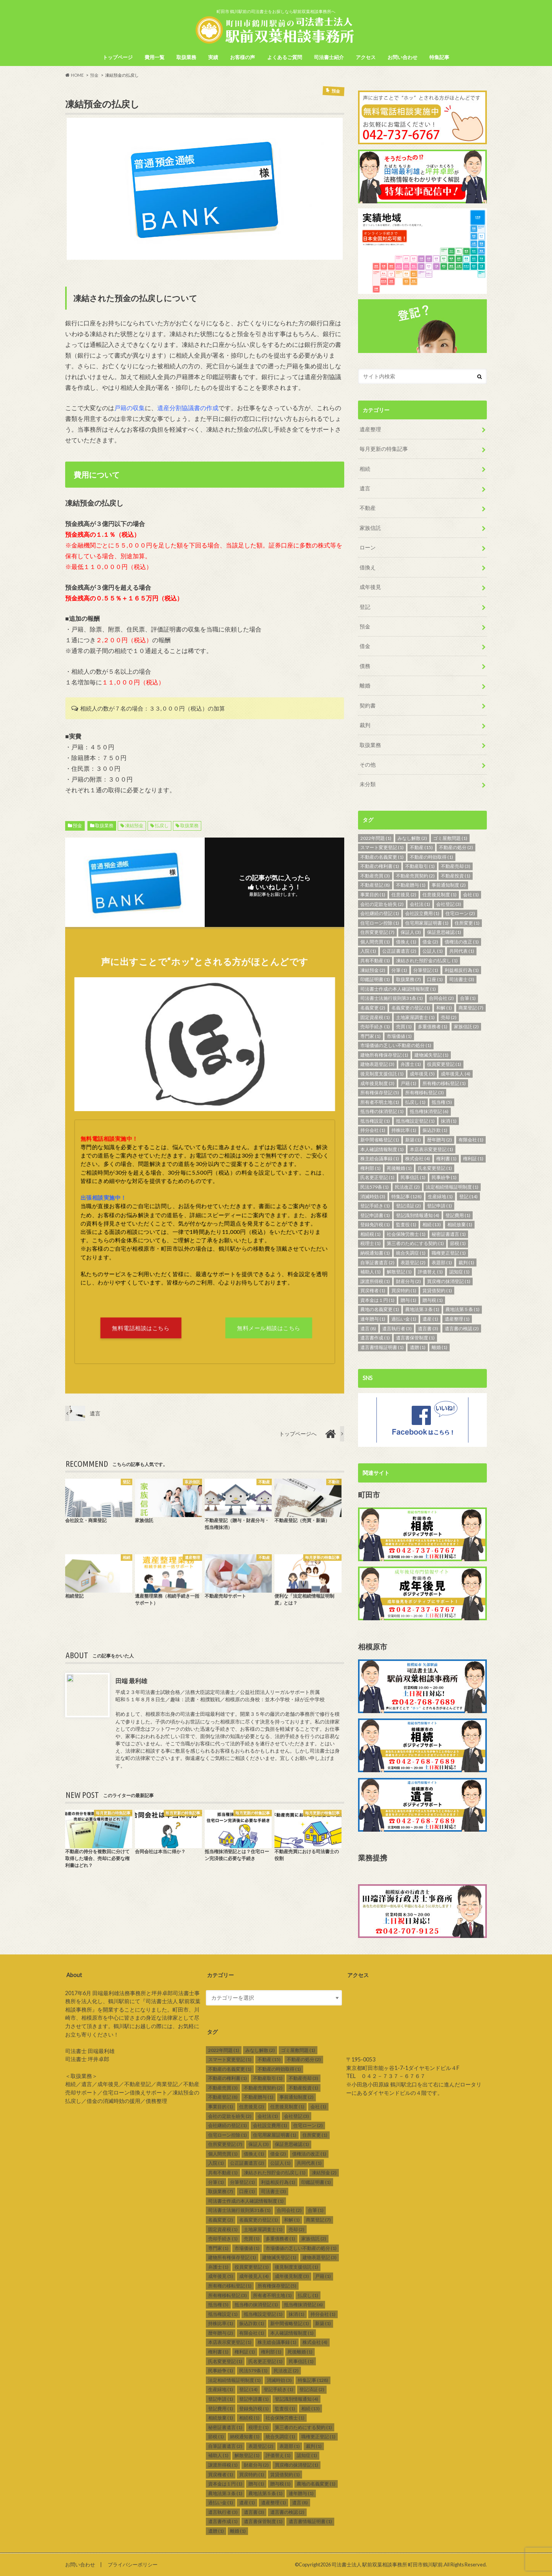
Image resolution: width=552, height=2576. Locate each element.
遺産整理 (370, 429)
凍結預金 (134, 825)
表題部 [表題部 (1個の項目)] (442, 1262)
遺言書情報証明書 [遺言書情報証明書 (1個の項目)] (382, 1347)
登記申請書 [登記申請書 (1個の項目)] (375, 1215)
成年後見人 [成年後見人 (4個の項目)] (455, 1073)
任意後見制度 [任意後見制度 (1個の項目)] (439, 894)
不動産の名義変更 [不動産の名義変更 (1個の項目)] (382, 856)
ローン (368, 547)
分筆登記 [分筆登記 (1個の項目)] (425, 970)
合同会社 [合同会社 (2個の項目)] (441, 998)
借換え (368, 567)
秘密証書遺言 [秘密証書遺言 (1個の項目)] (449, 1234)
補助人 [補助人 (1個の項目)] (370, 1271)
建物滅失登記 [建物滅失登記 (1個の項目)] (431, 1054)
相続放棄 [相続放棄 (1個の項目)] (459, 1224)
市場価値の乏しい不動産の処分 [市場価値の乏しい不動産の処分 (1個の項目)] (395, 1045)
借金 (365, 646)
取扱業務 (186, 57)
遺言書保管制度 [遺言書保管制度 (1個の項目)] (415, 1338)
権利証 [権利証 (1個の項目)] (473, 1158)
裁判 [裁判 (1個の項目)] (466, 1262)
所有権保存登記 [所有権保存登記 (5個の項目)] (379, 1092)
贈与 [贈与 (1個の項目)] (408, 1300)
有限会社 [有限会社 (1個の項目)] (470, 1139)
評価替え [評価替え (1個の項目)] (430, 1271)
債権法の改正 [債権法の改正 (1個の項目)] (462, 941)
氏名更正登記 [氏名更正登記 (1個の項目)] (377, 1177)
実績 (213, 57)
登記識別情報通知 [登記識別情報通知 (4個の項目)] (417, 1215)
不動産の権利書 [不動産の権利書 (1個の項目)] (379, 866)
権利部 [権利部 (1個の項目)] (370, 1168)
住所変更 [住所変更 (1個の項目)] (467, 922)
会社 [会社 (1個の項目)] (471, 894)
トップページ (118, 57)
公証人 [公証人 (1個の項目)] (432, 951)
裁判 (365, 725)
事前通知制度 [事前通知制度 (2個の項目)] (449, 885)
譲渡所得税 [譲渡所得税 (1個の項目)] (375, 1281)
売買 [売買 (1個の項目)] (404, 1026)
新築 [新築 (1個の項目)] (413, 1139)
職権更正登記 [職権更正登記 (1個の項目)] (449, 1252)
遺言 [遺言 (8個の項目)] (368, 1328)
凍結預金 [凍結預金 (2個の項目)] (372, 970)
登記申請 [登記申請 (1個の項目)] (439, 1205)
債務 (365, 665)
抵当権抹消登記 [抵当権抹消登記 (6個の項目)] (429, 1111)
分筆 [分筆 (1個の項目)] (399, 970)
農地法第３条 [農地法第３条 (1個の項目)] (422, 1309)
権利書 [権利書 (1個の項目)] (446, 1158)
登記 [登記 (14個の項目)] (468, 1196)
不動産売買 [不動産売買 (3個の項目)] (375, 875)
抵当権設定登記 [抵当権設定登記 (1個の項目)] (415, 1120)
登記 (365, 606)
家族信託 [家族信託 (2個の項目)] (466, 1026)
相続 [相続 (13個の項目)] (431, 1224)
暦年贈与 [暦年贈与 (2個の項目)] (439, 1139)
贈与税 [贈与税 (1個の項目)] (432, 1300)
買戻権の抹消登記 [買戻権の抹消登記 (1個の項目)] (448, 1281)
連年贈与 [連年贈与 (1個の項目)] (372, 1318)
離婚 (365, 685)
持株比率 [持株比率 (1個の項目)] (403, 1130)
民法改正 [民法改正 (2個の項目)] (407, 1186)
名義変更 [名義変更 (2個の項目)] (372, 1007)
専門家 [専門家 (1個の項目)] (370, 1036)
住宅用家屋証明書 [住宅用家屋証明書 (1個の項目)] (427, 922)
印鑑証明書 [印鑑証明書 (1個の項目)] (375, 979)
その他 (368, 764)
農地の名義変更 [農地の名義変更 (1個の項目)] (379, 1309)
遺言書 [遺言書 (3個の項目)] (428, 1328)
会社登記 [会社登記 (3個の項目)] (448, 904)
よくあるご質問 (284, 57)
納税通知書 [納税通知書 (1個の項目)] (375, 1252)
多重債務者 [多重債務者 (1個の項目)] (432, 1026)
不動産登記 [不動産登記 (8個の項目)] (375, 885)
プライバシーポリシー (133, 2564)
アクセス (366, 57)
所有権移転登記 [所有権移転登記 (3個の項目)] (424, 1092)
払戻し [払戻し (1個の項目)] (415, 1102)
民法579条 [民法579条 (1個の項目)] (374, 1186)
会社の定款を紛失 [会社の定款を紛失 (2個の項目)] (382, 904)
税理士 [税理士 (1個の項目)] (370, 1243)
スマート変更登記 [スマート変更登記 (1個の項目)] (382, 847)
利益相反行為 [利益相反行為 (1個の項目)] (462, 970)
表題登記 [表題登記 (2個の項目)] (413, 1262)
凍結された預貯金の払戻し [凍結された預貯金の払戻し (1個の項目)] (427, 960)
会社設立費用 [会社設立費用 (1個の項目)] (422, 913)
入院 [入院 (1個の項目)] (368, 951)
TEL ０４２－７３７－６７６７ (386, 2076)
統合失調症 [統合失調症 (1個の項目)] (411, 1252)
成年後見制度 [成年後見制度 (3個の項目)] (377, 1083)
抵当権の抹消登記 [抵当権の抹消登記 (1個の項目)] (382, 1111)
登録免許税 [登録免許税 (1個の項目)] (375, 1224)
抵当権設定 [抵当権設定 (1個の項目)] (375, 1120)
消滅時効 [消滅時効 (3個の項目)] (372, 1196)
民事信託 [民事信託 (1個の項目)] (413, 1177)
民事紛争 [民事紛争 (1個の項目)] (444, 1177)
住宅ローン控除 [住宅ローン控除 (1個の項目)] (379, 922)
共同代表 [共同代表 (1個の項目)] (461, 951)
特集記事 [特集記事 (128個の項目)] (406, 1196)
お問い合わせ (402, 57)
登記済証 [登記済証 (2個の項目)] (408, 1205)
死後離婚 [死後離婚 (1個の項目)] (399, 1168)
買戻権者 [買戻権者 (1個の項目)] (372, 1290)
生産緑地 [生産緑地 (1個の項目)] (440, 1196)
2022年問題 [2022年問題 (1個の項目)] (375, 838)
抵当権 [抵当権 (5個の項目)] (442, 1102)
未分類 (368, 784)
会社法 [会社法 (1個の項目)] (420, 904)
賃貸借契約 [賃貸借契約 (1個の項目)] (437, 1290)
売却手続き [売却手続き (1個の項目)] (375, 1026)
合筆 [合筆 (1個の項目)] (468, 998)
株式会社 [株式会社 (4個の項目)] (417, 1158)
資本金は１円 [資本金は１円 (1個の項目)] (377, 1300)
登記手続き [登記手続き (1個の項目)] (375, 1205)
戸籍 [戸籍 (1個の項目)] (408, 1083)
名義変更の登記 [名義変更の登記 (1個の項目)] (410, 1007)
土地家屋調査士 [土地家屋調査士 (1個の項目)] (415, 1017)
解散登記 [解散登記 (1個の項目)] (399, 1271)
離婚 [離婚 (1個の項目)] (439, 1347)
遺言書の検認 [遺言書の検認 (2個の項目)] (462, 1328)
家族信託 (370, 527)
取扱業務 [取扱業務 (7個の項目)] (408, 979)
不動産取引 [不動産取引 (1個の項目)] (420, 866)
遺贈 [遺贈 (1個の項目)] (418, 1347)
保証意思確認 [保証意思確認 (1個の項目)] (444, 932)
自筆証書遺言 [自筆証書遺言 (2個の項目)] (377, 1262)
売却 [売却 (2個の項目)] (449, 1017)
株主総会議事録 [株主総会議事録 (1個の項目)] (379, 1158)
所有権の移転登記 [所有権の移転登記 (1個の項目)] (444, 1083)
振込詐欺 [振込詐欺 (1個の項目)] (434, 1130)
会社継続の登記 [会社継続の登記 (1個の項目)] (379, 913)
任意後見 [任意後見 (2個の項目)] (403, 894)
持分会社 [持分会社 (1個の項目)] (372, 1130)
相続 (365, 468)
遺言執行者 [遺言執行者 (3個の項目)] (397, 1328)
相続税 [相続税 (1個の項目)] (370, 1234)
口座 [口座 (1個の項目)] (435, 979)
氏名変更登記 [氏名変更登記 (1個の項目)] (435, 1168)
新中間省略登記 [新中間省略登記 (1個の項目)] (379, 1139)
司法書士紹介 (329, 57)
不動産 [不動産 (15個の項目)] (421, 847)
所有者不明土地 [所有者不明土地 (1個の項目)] (379, 1102)
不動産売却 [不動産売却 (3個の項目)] (455, 866)
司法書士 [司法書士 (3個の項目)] (461, 979)
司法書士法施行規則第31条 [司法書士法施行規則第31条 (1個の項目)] (391, 998)
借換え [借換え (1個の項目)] (406, 941)
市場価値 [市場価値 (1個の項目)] (399, 1036)
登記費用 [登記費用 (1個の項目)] (457, 1215)
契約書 (368, 705)
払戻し (162, 825)
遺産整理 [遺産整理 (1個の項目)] (457, 1318)
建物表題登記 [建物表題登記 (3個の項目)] (377, 1064)
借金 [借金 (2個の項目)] (430, 941)
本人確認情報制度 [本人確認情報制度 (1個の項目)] (382, 1149)
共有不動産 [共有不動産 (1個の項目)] (375, 960)
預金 (77, 825)
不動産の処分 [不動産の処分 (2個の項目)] (456, 847)
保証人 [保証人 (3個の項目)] (411, 932)
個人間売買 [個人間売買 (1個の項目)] (375, 941)
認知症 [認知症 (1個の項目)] (459, 1271)
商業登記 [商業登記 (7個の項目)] (470, 1007)
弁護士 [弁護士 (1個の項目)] (411, 1064)
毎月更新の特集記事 (384, 448)
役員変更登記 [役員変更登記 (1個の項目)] (444, 1064)
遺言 (365, 488)
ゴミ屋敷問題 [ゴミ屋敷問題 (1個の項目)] (450, 838)
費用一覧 (154, 57)
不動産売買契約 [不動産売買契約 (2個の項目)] (415, 875)
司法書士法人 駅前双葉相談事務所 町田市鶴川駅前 (387, 2564)
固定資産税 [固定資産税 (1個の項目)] (375, 1017)
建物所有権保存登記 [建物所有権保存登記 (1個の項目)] (384, 1054)
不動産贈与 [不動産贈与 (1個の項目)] (411, 885)
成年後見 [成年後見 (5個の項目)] (422, 1073)
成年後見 (370, 587)
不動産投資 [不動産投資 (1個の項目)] (455, 875)
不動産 (368, 508)
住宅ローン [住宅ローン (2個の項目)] (460, 913)
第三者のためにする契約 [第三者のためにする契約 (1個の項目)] (415, 1243)
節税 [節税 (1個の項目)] (458, 1243)
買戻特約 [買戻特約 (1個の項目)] (403, 1290)
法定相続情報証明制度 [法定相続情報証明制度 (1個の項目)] (452, 1186)
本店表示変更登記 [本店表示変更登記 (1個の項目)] (431, 1149)
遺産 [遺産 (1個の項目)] (430, 1318)
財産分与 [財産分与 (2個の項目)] (408, 1281)
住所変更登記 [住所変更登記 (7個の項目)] (377, 932)
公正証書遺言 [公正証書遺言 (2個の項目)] (399, 951)
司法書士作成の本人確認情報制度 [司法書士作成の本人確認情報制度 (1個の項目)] (398, 988)
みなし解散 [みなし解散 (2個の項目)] (412, 838)
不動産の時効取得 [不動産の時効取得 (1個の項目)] (431, 856)
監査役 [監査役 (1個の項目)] (406, 1224)
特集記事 (439, 57)
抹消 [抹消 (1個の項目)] (449, 1120)
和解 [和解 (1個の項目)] (444, 1007)
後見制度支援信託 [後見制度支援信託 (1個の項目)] (382, 1073)
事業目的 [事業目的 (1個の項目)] (372, 894)
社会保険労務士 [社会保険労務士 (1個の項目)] (406, 1234)
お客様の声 (242, 57)
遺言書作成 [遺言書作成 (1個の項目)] (375, 1338)
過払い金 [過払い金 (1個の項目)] (403, 1318)
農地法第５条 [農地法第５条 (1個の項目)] (462, 1309)
